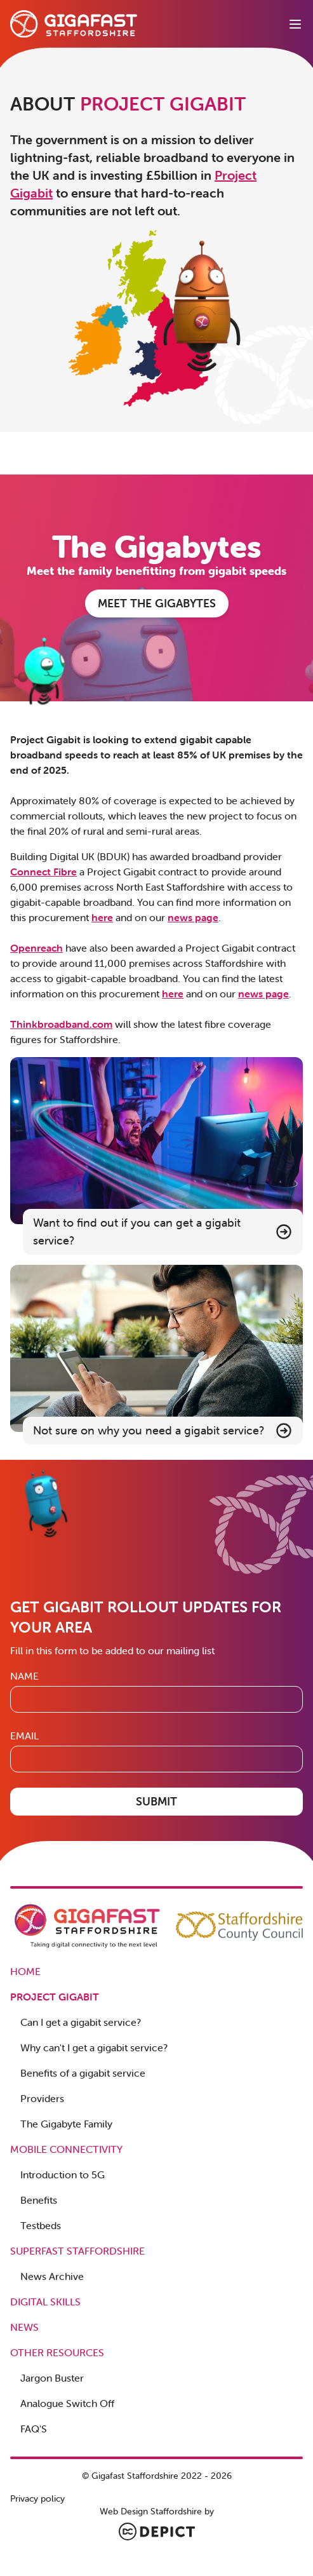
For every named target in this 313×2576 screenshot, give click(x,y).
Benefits (38, 2200)
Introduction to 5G (62, 2174)
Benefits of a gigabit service (82, 2073)
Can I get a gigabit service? (80, 2022)
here (102, 917)
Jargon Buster (52, 2377)
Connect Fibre (43, 871)
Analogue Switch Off (67, 2403)
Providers (42, 2098)
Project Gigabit (54, 1996)
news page (193, 917)
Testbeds (40, 2225)
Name (24, 1675)
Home (25, 1971)
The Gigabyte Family (66, 2123)
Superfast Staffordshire (77, 2250)
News (24, 2327)
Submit (156, 1801)
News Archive (52, 2276)
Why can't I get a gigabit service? (94, 2047)
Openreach (36, 947)
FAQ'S (33, 2428)
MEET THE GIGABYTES (157, 603)
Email (24, 1735)
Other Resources (57, 2352)
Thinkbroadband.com (61, 1024)
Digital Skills (45, 2301)
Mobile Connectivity (66, 2149)
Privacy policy (37, 2498)
